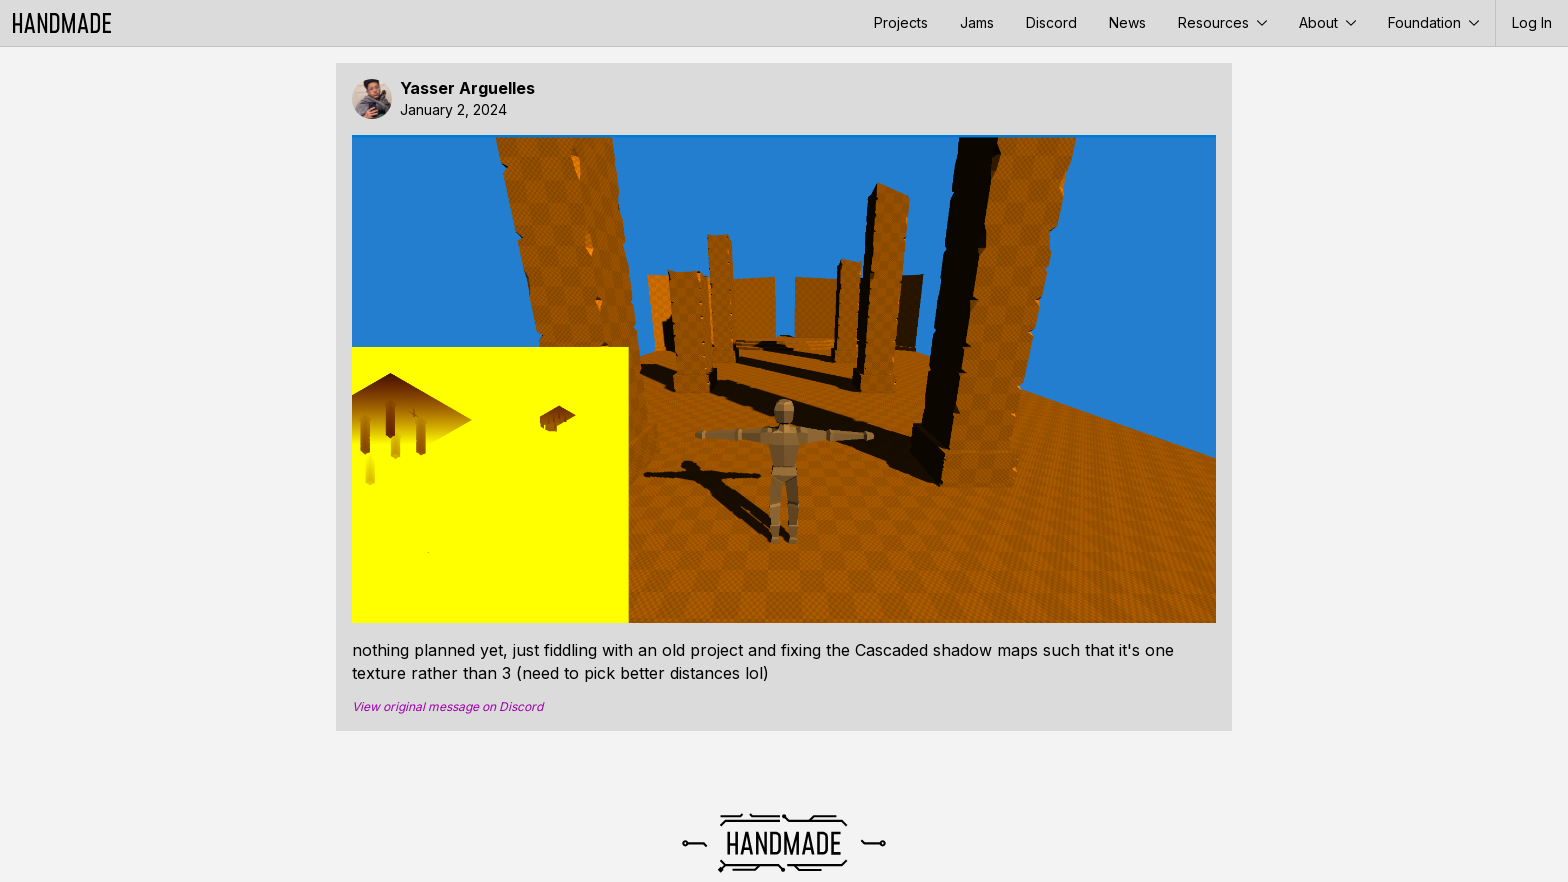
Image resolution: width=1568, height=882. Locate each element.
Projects (901, 22)
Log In (1532, 22)
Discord (1051, 22)
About (1327, 22)
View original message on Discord (447, 707)
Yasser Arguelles (467, 88)
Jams (977, 22)
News (1127, 22)
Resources (1222, 22)
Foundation (1433, 22)
